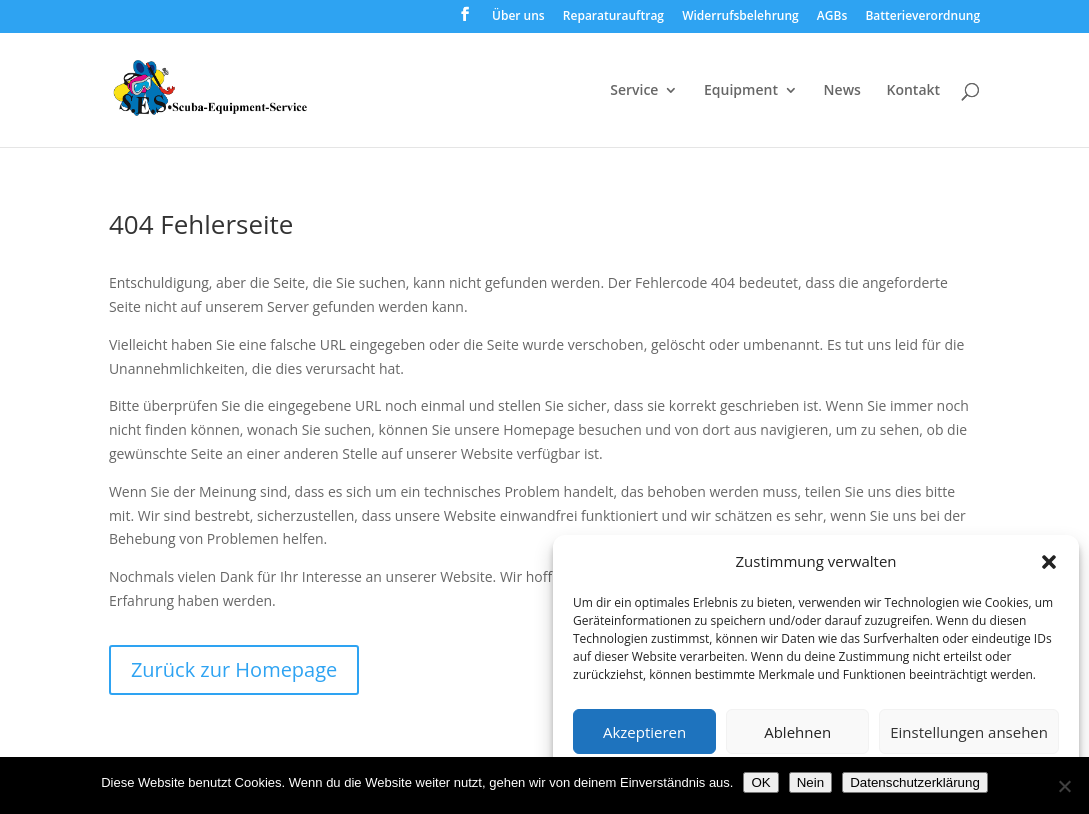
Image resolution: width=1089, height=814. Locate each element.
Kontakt (914, 91)
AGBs (832, 17)
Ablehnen (797, 732)
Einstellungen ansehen (969, 732)
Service (634, 91)
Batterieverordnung (922, 17)
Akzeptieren (644, 732)
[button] (1049, 562)
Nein (810, 782)
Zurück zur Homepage (234, 669)
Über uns (518, 17)
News (842, 91)
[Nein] (1064, 786)
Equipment (741, 91)
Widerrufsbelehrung (740, 17)
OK (760, 782)
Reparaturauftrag (613, 17)
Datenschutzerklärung (915, 782)
